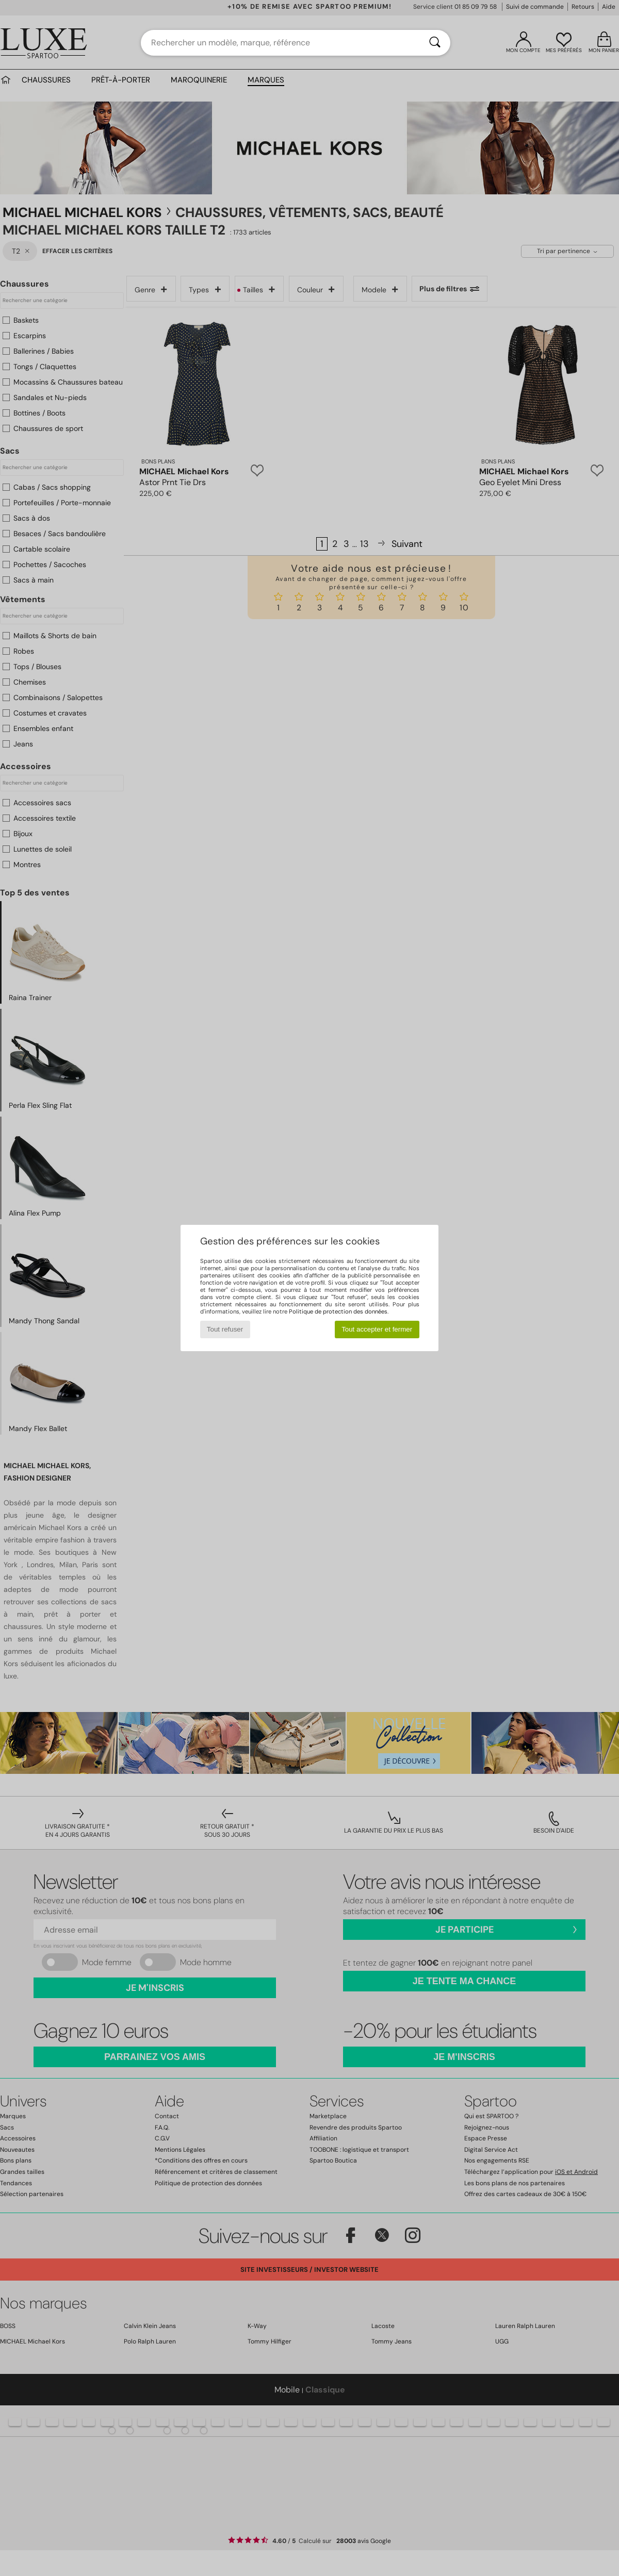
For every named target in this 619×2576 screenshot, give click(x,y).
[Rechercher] (435, 43)
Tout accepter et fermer (376, 1329)
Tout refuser (225, 1329)
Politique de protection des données (338, 1311)
